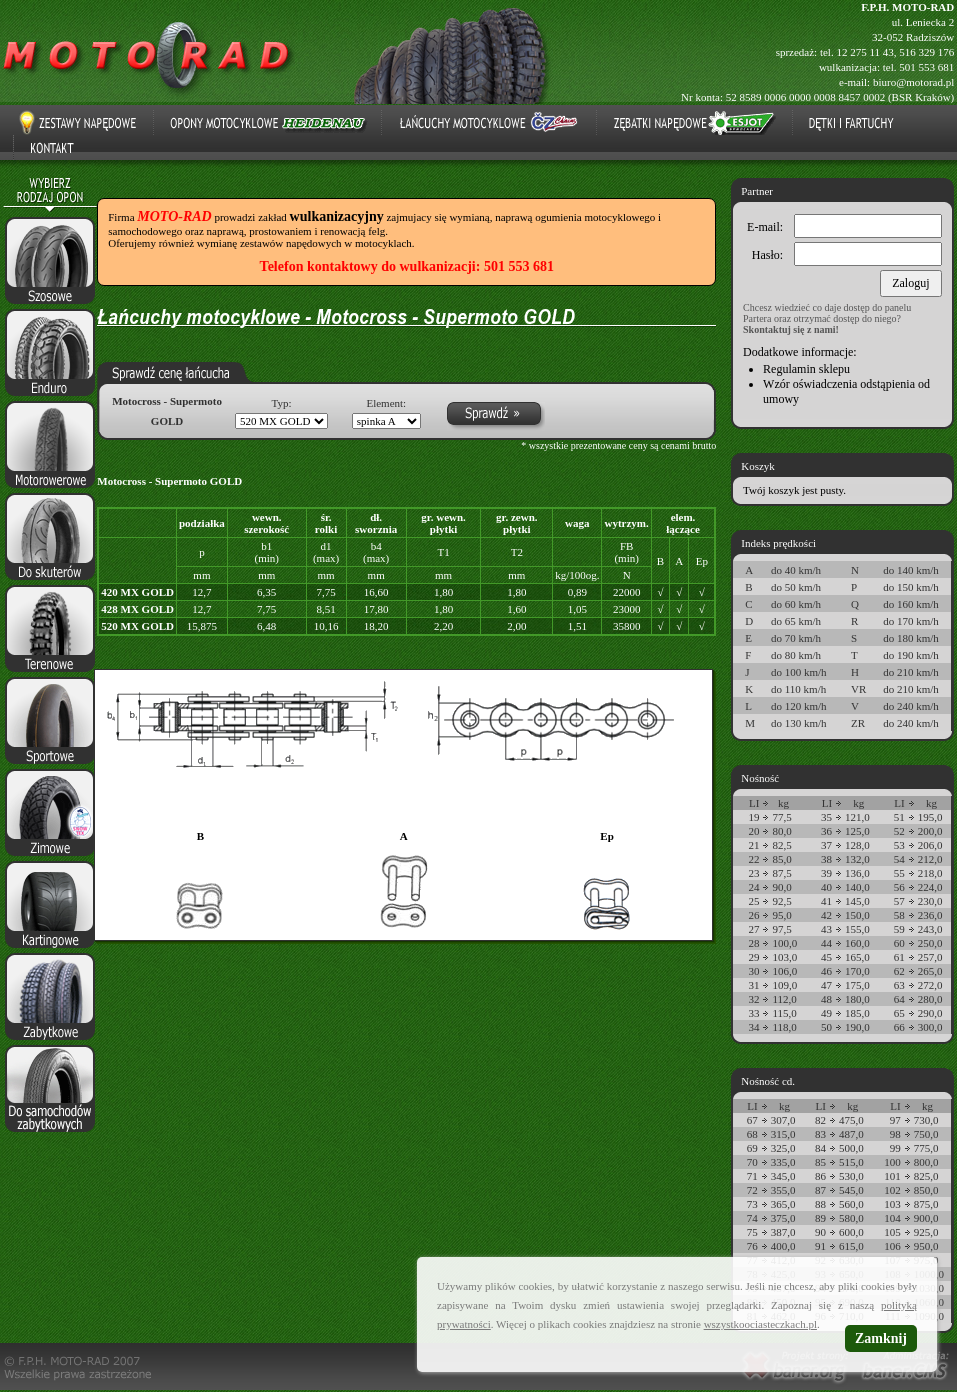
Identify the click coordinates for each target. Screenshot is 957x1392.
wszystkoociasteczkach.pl (760, 1324)
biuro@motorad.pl (913, 82)
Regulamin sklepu (806, 369)
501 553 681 (926, 67)
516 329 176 (926, 52)
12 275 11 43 (864, 52)
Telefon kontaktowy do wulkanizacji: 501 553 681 (407, 266)
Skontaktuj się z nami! (791, 329)
